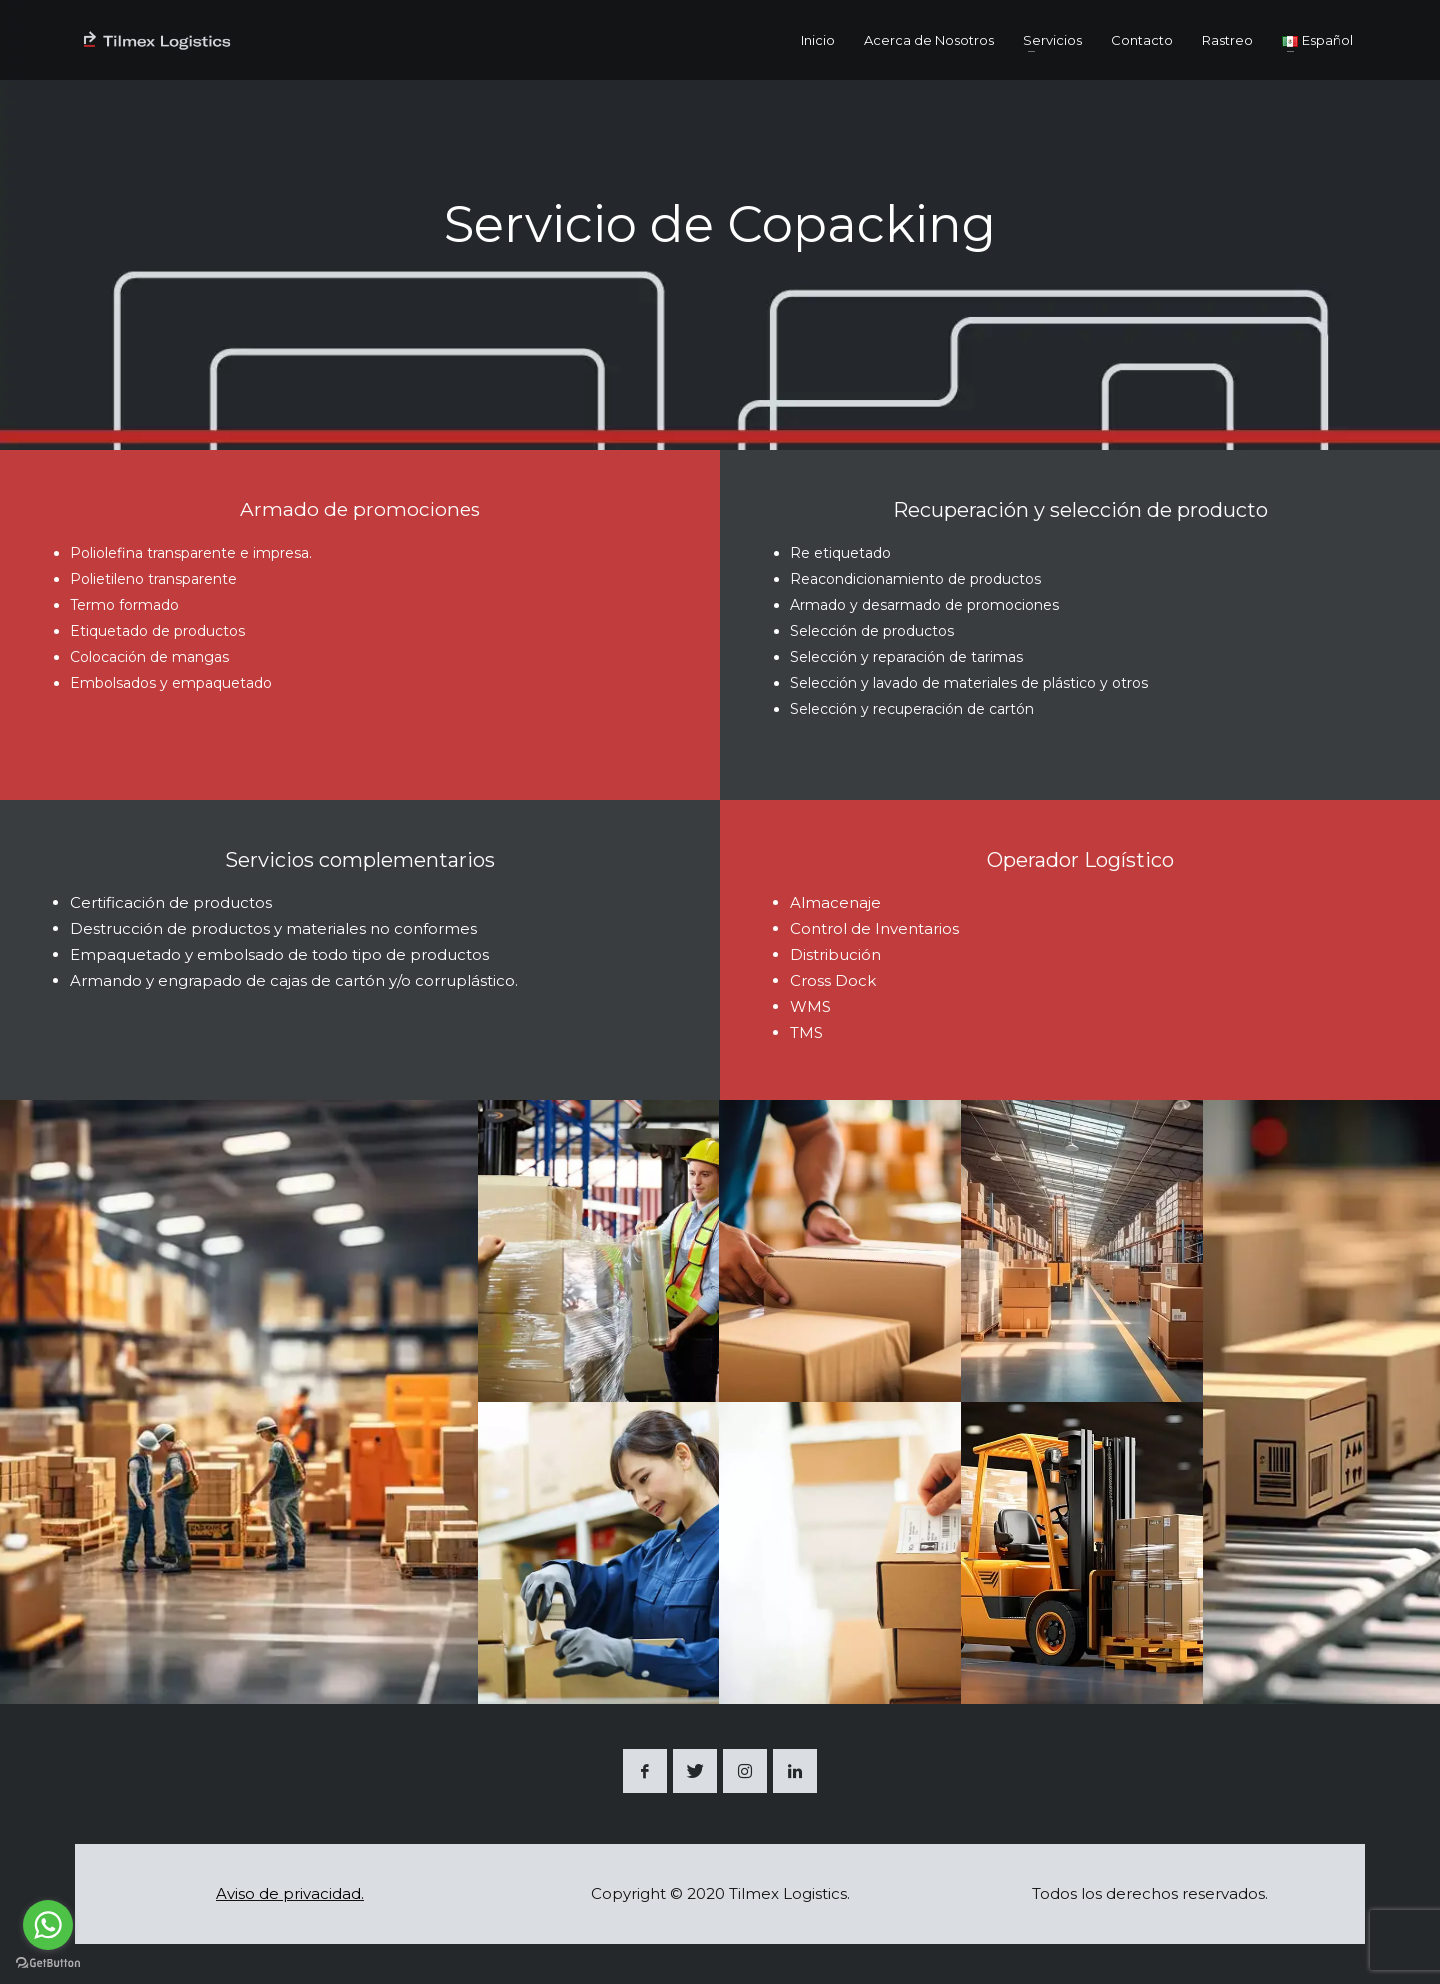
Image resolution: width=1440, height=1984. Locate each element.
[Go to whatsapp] (48, 1925)
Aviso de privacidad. (290, 1893)
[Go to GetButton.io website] (48, 1963)
